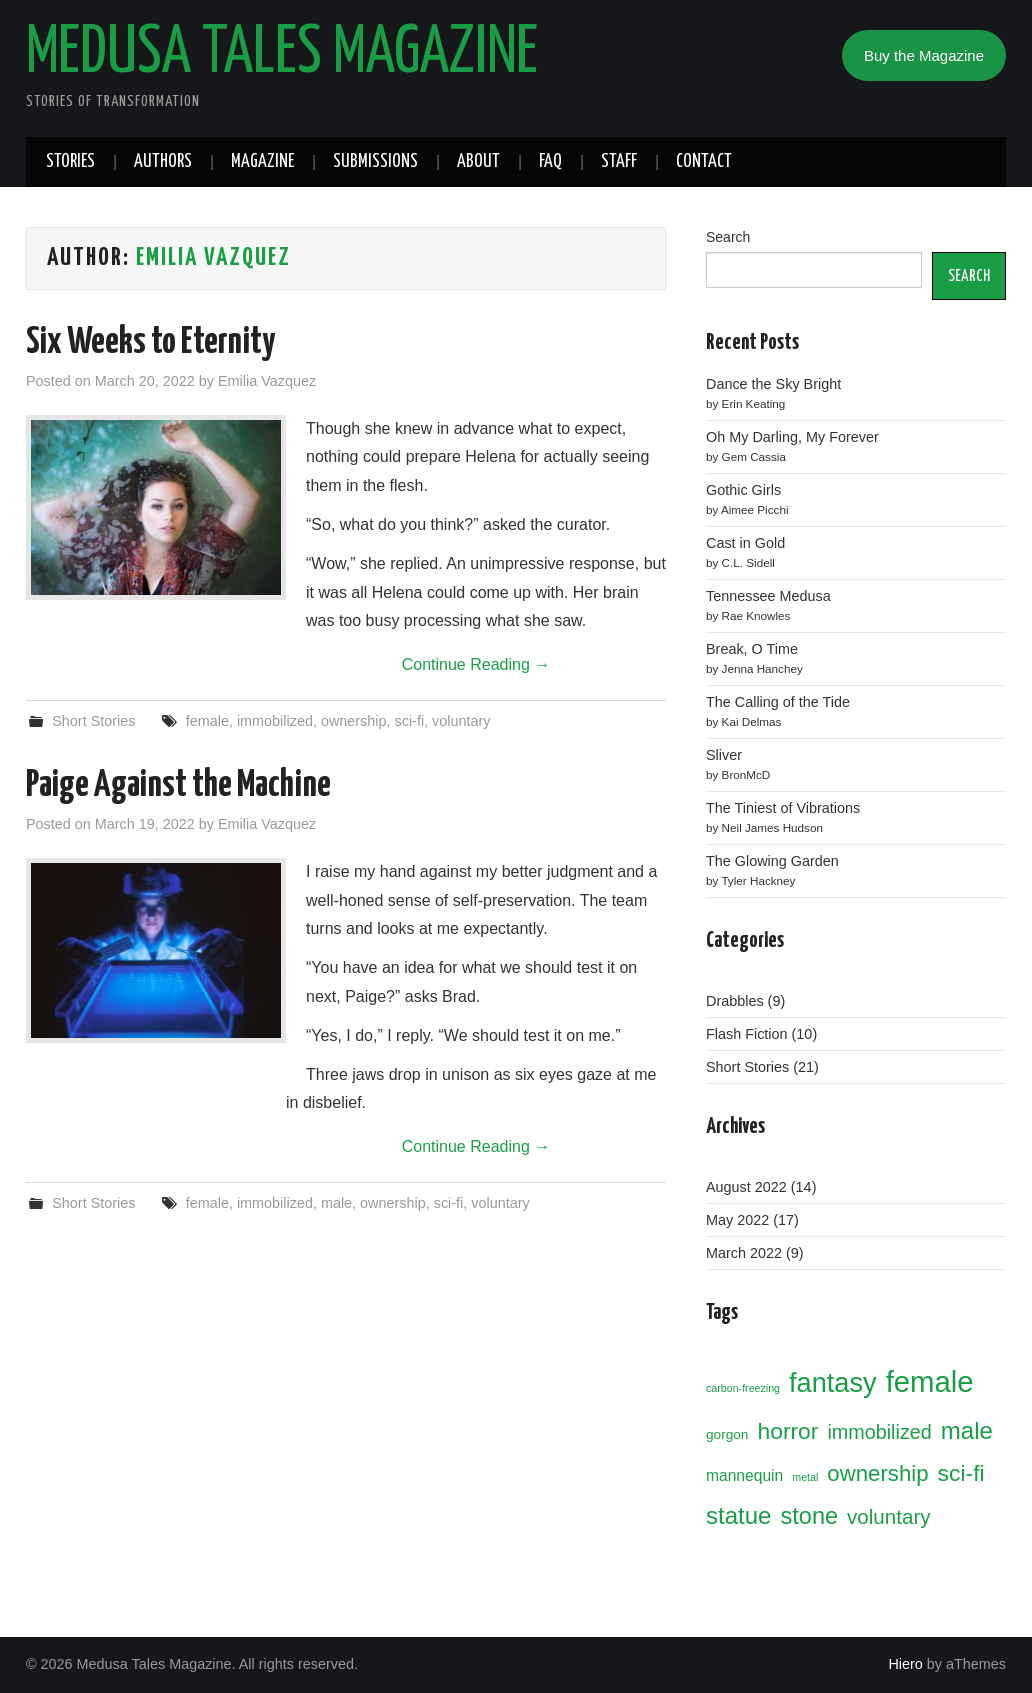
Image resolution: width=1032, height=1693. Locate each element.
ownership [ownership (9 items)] (877, 1473)
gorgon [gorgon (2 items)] (727, 1434)
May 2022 (737, 1220)
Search (728, 237)
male (336, 1203)
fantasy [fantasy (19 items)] (833, 1382)
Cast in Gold (745, 543)
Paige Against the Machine (178, 786)
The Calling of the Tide (778, 702)
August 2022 (746, 1187)
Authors (163, 162)
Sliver (724, 755)
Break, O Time (752, 649)
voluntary (461, 721)
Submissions (375, 162)
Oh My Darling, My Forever (792, 437)
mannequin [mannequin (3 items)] (744, 1475)
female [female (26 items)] (930, 1381)
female (207, 721)
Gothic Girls (743, 490)
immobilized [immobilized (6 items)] (879, 1432)
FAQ (550, 162)
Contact (704, 162)
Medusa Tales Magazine (282, 54)
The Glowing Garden (772, 861)
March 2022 (744, 1253)
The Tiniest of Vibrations (783, 808)
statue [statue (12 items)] (738, 1515)
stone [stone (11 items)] (809, 1516)
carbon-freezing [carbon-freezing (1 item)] (743, 1388)
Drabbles (735, 1001)
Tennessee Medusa (768, 596)
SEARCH (969, 276)
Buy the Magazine (924, 55)
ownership (354, 721)
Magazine (262, 162)
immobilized (275, 721)
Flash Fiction (747, 1034)
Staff (619, 162)
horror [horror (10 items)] (787, 1431)
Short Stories (93, 721)
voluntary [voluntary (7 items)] (888, 1516)
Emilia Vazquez (213, 258)
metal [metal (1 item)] (805, 1477)
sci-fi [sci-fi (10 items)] (961, 1473)
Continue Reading (476, 664)
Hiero (905, 1664)
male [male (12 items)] (967, 1430)
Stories (70, 162)
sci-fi (410, 721)
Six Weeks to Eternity (150, 343)
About (478, 162)
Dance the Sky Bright (773, 384)
